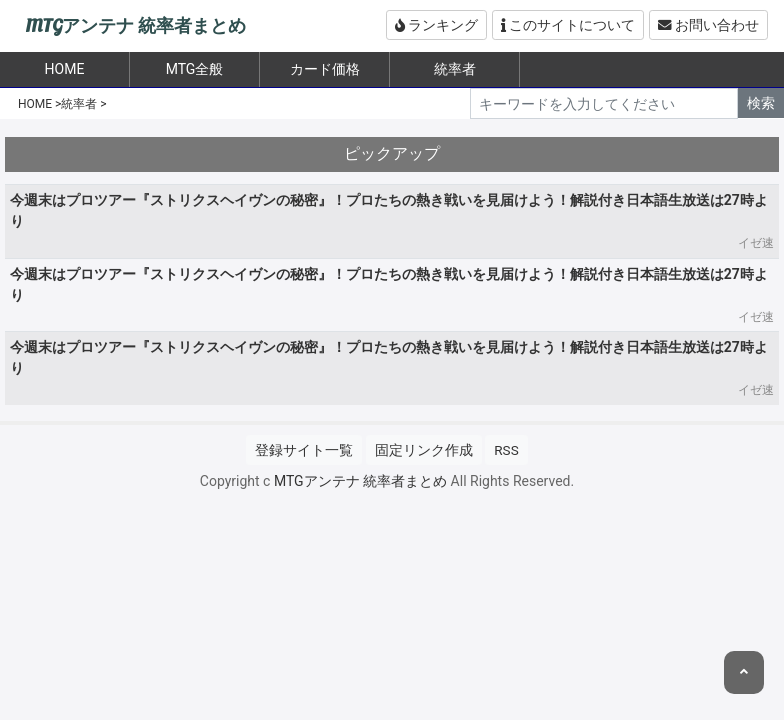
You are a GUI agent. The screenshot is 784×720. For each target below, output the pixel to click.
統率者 (455, 69)
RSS (506, 450)
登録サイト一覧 (304, 450)
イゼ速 (756, 243)
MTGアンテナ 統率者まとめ (135, 26)
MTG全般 (195, 69)
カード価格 (325, 69)
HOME (35, 104)
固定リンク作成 (424, 450)
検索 (761, 103)
